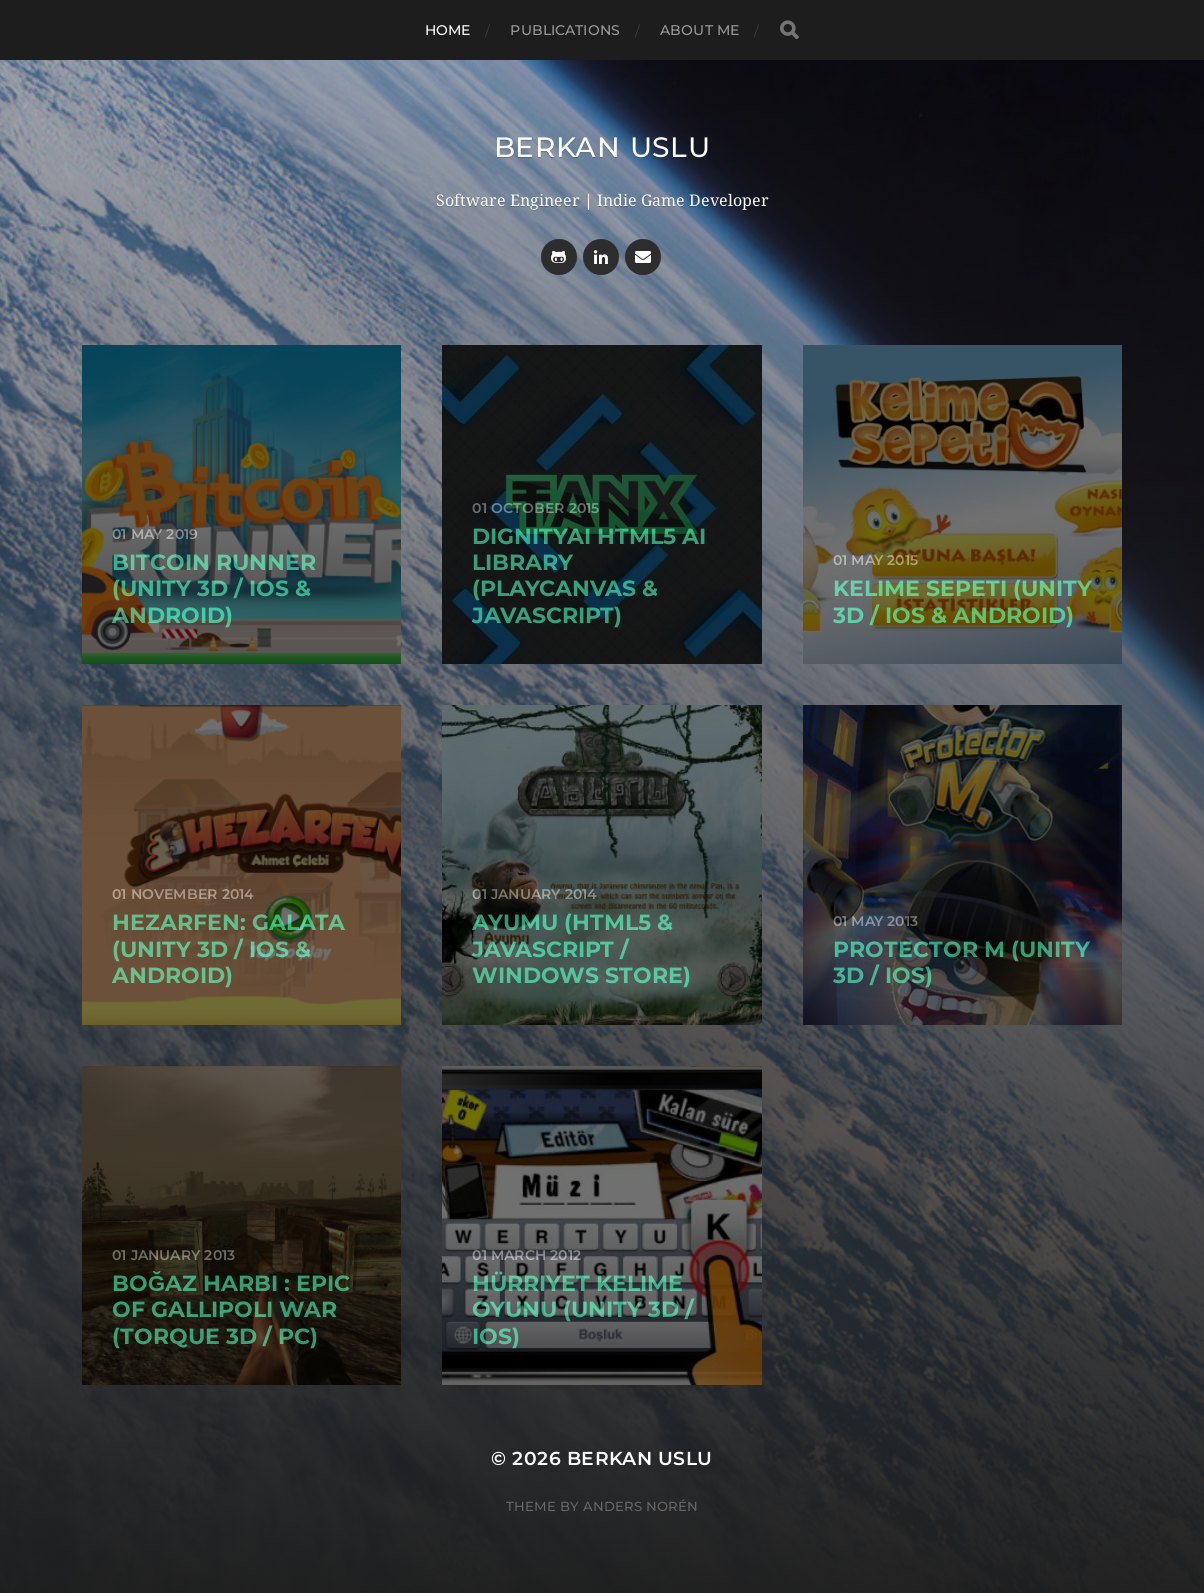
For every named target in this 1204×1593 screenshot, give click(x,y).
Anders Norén (640, 1506)
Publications (565, 30)
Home (448, 30)
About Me (699, 30)
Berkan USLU (602, 147)
